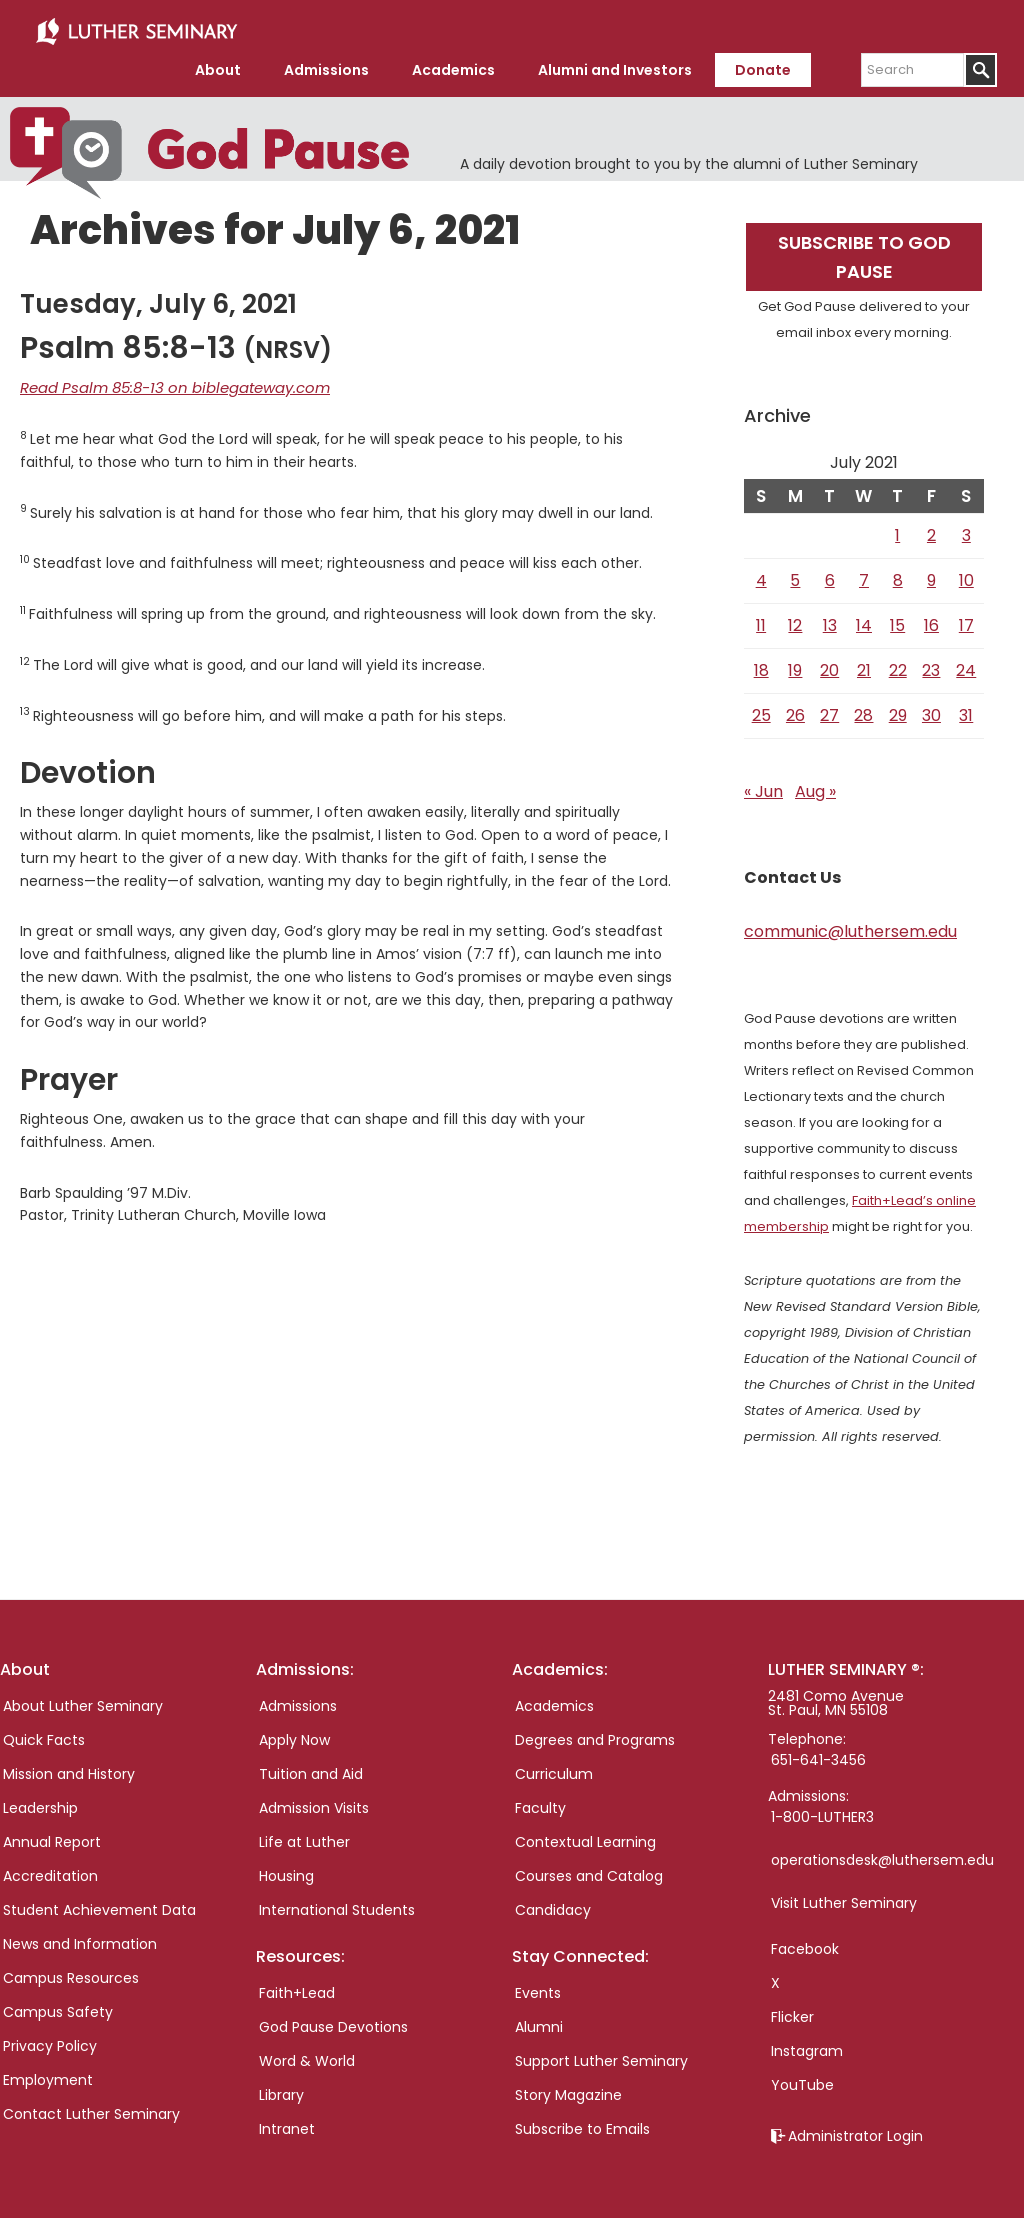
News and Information (80, 1936)
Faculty (540, 1800)
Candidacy (553, 1902)
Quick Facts (44, 1732)
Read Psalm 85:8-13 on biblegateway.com (164, 379)
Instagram (807, 2043)
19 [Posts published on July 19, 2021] (795, 662)
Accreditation (50, 1868)
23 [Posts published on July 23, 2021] (931, 662)
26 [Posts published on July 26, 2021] (795, 707)
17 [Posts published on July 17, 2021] (966, 617)
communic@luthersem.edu (850, 923)
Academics (554, 1698)
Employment (48, 2072)
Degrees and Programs (595, 1732)
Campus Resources (71, 1970)
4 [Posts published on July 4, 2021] (761, 572)
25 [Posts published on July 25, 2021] (761, 707)
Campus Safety (58, 2004)
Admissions (298, 1698)
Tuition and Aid (311, 1766)
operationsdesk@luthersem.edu (882, 1852)
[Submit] (980, 63)
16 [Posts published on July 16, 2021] (931, 617)
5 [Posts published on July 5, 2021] (795, 572)
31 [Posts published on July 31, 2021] (966, 707)
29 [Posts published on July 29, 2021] (898, 707)
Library (281, 2087)
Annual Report (52, 1834)
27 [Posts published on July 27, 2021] (829, 707)
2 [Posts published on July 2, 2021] (931, 527)
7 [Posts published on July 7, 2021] (864, 572)
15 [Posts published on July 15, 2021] (897, 617)
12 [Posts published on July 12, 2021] (795, 617)
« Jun (763, 783)
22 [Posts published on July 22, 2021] (898, 662)
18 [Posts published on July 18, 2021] (761, 662)
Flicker (792, 2009)
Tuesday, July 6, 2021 (158, 296)
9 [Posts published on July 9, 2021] (931, 572)
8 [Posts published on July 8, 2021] (898, 572)
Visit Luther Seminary (844, 1895)
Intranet (287, 2121)
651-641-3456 (818, 1752)
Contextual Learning (585, 1834)
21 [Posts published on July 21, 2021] (864, 662)
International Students (337, 1902)
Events (538, 1985)
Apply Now (294, 1732)
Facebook (805, 1941)
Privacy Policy (50, 2038)
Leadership (40, 1800)
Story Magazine (568, 2087)
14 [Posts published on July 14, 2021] (864, 617)
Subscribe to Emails (582, 2121)
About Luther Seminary (83, 1698)
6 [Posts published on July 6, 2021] (830, 572)
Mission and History (69, 1766)
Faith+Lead (297, 1985)
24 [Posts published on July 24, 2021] (966, 662)
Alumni (539, 2019)
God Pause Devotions (333, 2019)
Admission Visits (314, 1800)
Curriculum (554, 1766)
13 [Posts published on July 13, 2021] (830, 617)
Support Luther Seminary (601, 2053)
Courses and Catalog (589, 1868)
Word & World (307, 2053)
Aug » (815, 783)
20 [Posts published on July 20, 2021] (829, 662)
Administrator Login (855, 2128)
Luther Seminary (136, 28)
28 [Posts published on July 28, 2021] (863, 707)
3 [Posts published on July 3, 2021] (966, 527)
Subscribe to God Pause (864, 249)
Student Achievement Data (99, 1902)
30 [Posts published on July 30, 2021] (931, 707)
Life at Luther (304, 1834)
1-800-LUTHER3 (822, 1809)
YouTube (802, 2077)
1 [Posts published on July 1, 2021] (897, 527)
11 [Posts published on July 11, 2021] (761, 617)
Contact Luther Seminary (91, 2106)
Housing (286, 1868)
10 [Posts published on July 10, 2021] (966, 572)
